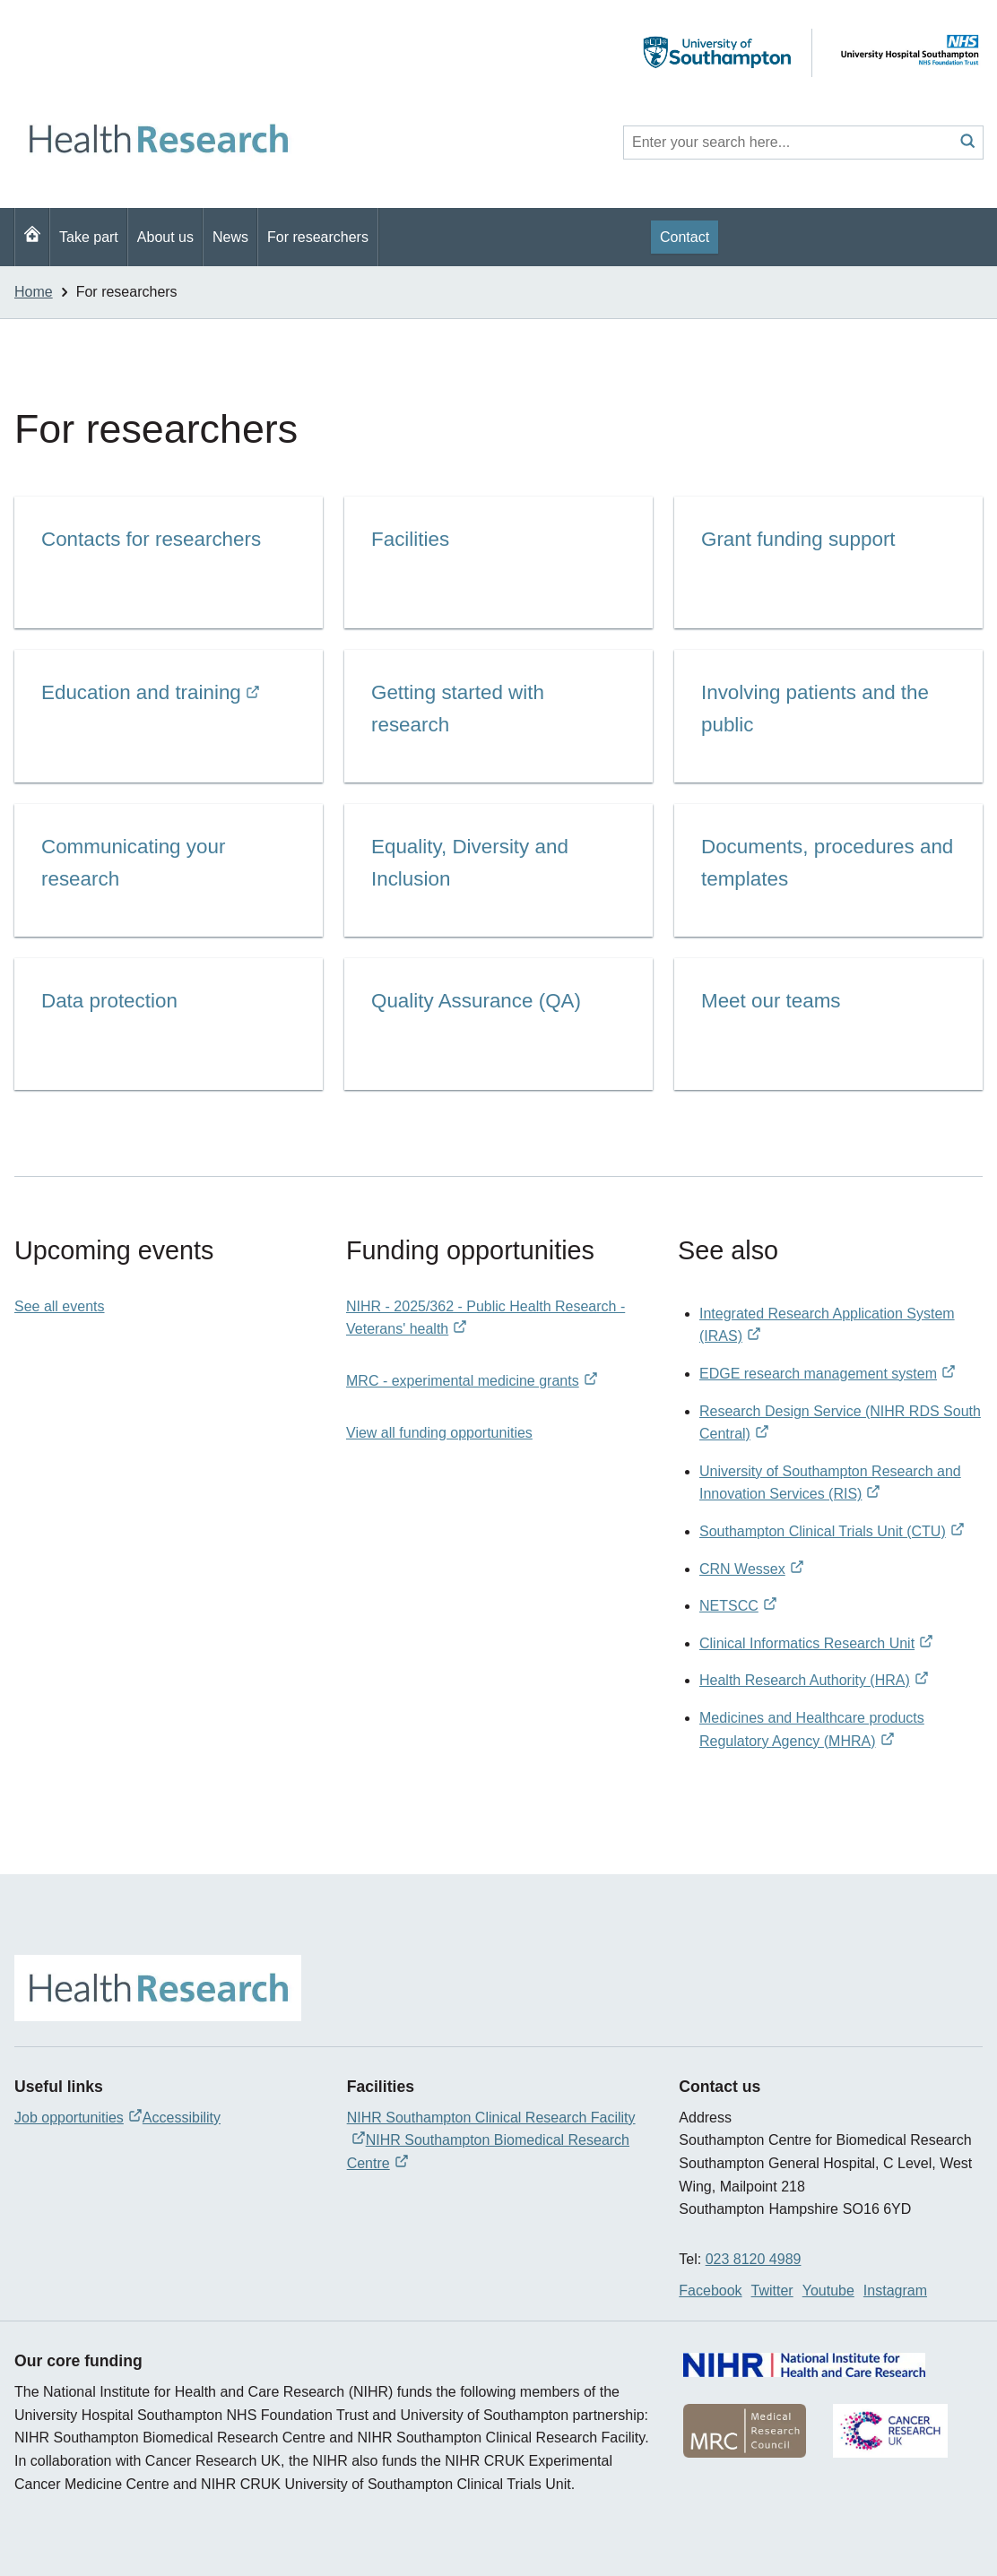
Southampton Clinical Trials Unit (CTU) (832, 1531)
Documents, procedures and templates (827, 862)
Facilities (410, 539)
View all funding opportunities (439, 1432)
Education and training (150, 695)
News (230, 237)
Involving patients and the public (815, 708)
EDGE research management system (827, 1373)
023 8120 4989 (754, 2259)
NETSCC (738, 1605)
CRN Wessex (751, 1569)
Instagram (895, 2290)
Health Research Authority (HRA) (814, 1680)
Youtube (828, 2290)
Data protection (109, 1001)
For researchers (317, 237)
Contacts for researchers (151, 539)
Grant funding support (798, 539)
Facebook (710, 2290)
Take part (88, 237)
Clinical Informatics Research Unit (816, 1643)
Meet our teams (771, 1001)
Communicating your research (133, 862)
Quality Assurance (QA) (476, 1001)
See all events (59, 1306)
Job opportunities (78, 2117)
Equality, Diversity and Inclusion (469, 862)
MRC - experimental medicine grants (472, 1380)
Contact (684, 237)
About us (165, 237)
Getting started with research (457, 708)
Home (33, 291)
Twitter (772, 2290)
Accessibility (182, 2117)
